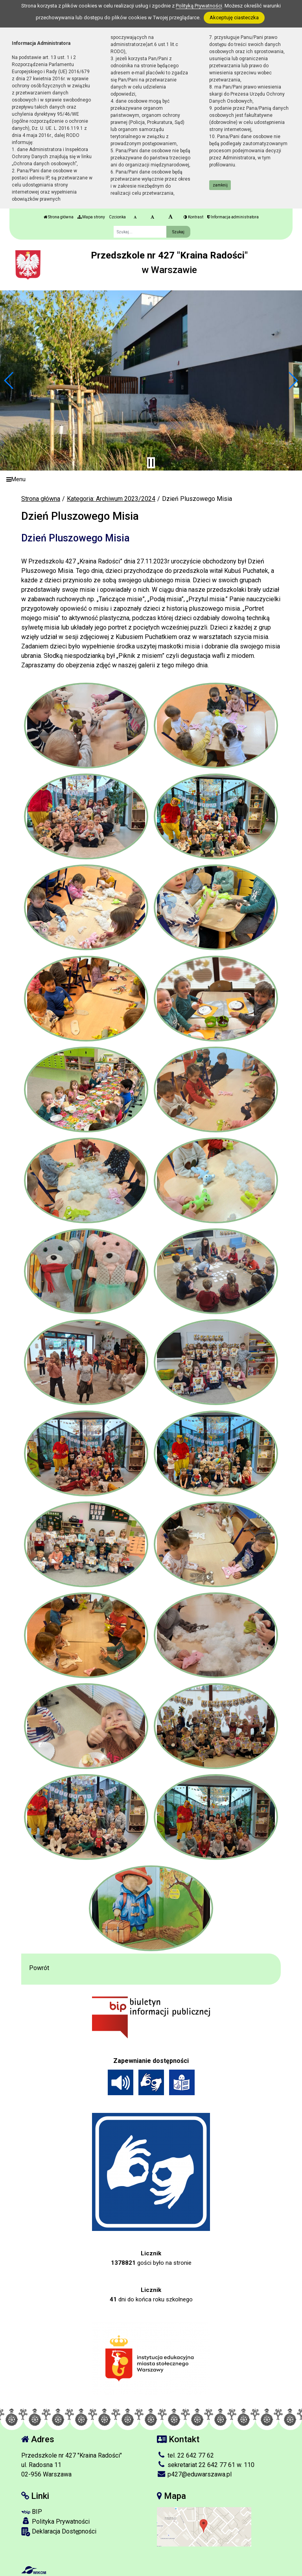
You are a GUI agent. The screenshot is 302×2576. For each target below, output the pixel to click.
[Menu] (151, 479)
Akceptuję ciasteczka (234, 17)
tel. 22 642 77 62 (185, 2455)
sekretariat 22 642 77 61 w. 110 (205, 2465)
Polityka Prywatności (55, 2521)
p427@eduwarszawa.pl (194, 2474)
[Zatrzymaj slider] (151, 463)
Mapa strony (91, 217)
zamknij (220, 185)
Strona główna (59, 217)
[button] (9, 380)
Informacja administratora (233, 217)
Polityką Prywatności (199, 6)
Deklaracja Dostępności (58, 2531)
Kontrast (193, 217)
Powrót (39, 1968)
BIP (31, 2511)
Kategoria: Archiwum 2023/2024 (111, 498)
